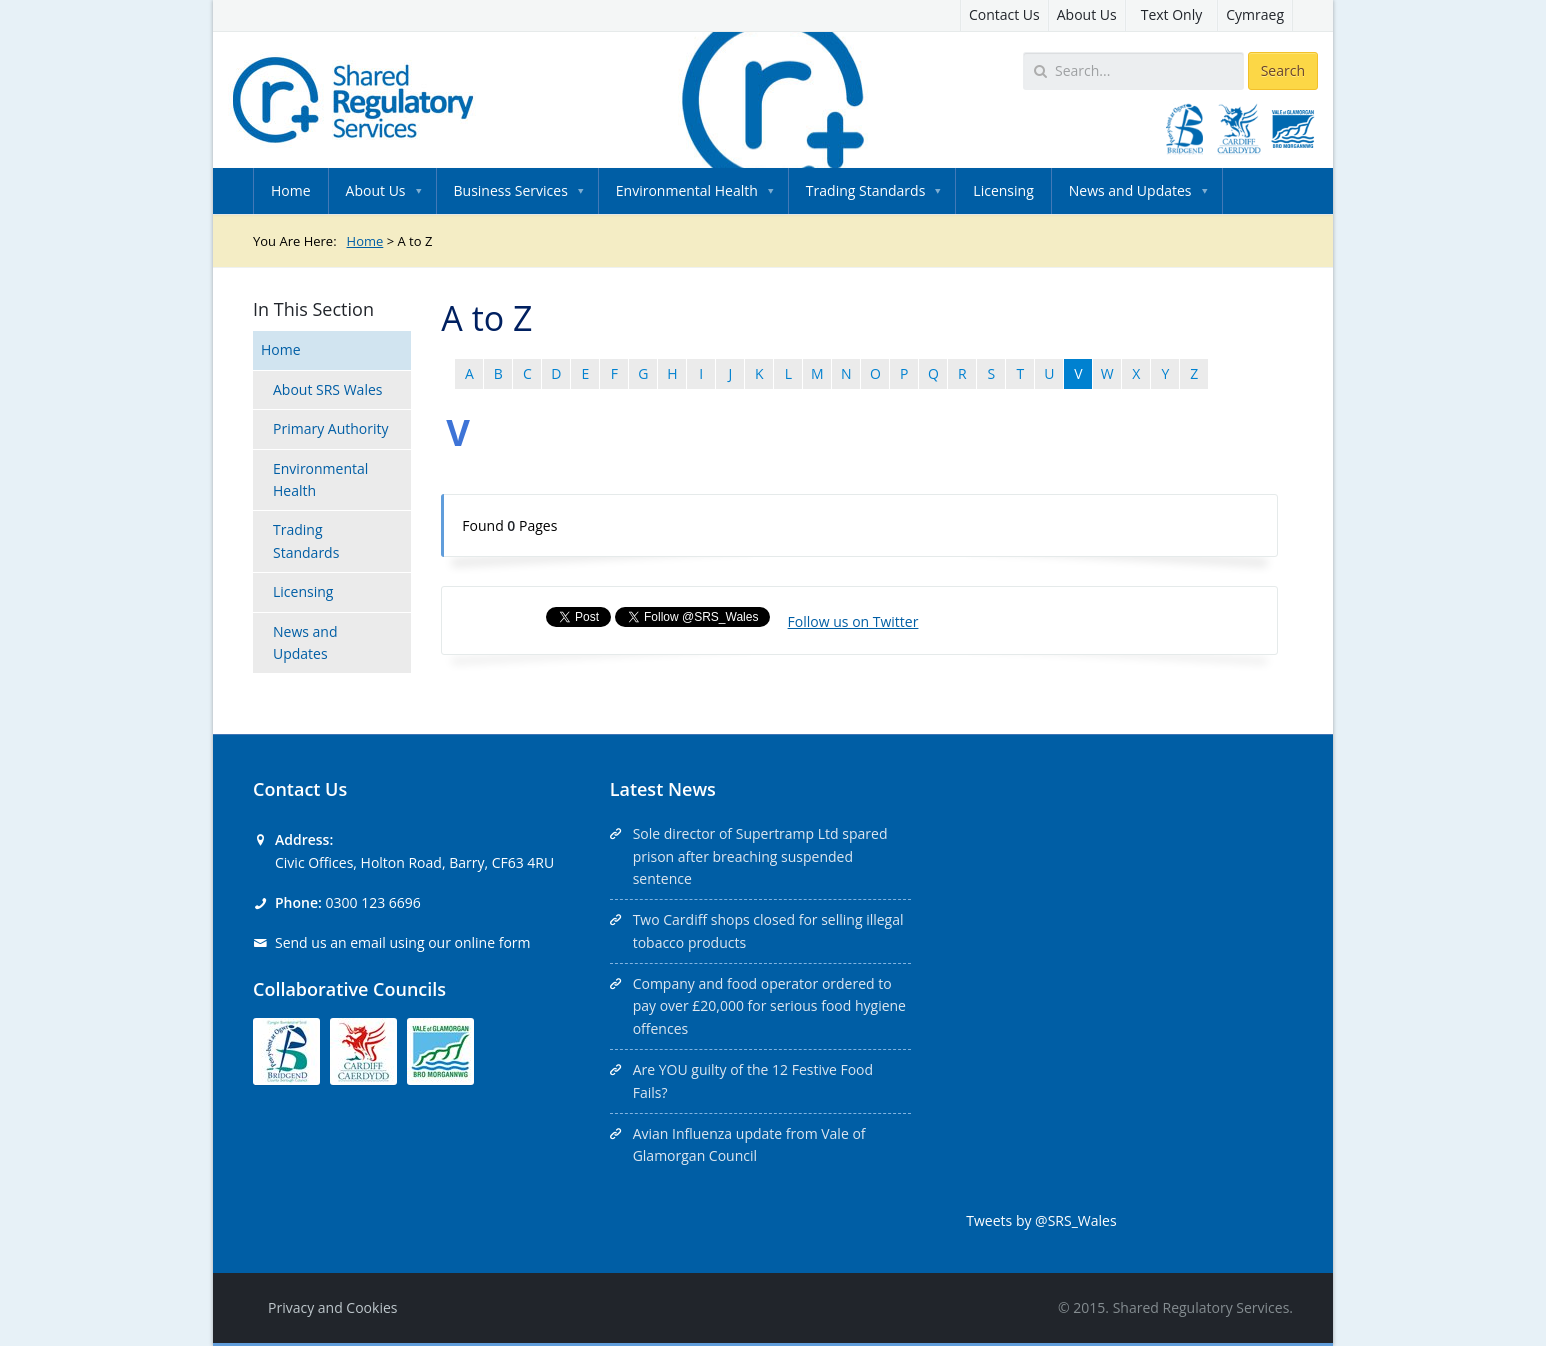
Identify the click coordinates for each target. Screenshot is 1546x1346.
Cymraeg (1255, 14)
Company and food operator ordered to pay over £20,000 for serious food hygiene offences (769, 1006)
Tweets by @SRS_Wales (1041, 1220)
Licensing (1003, 190)
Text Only (1172, 14)
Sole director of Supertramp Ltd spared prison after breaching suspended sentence (760, 856)
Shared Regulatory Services (1201, 1307)
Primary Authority (331, 428)
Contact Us (1004, 14)
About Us (1087, 14)
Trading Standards (865, 190)
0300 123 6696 (372, 902)
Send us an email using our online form (403, 942)
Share (507, 617)
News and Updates (1130, 190)
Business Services (511, 190)
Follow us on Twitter (853, 621)
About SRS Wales (327, 389)
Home (291, 190)
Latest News (663, 789)
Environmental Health (687, 190)
